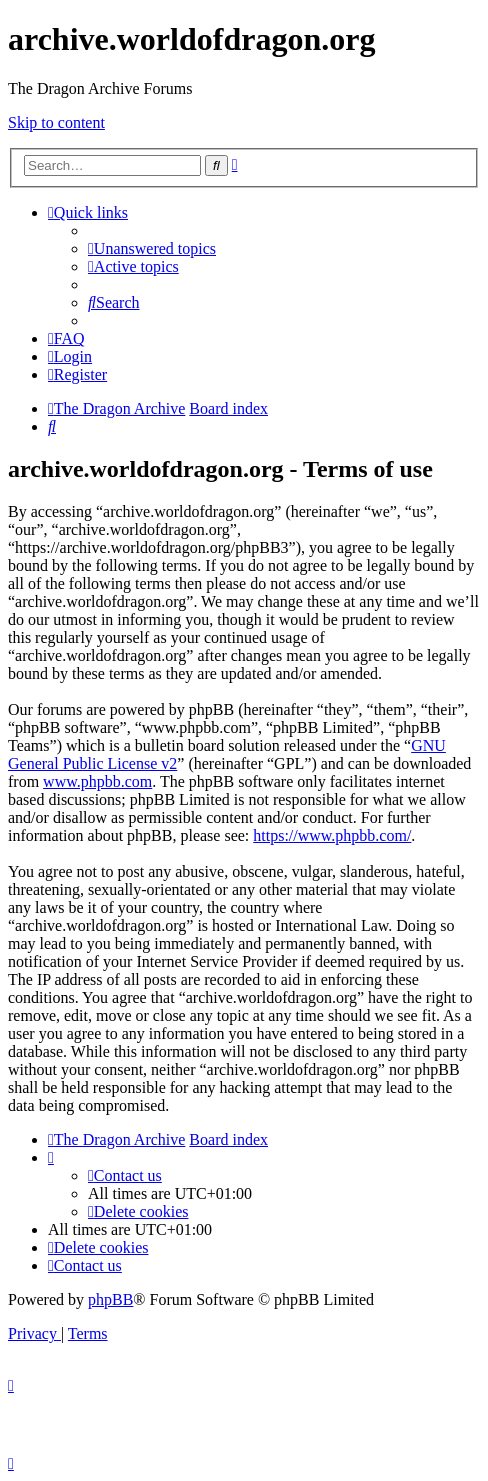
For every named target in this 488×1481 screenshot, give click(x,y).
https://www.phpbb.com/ (332, 835)
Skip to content (56, 122)
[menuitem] (152, 248)
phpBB (110, 1299)
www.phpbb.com (97, 781)
